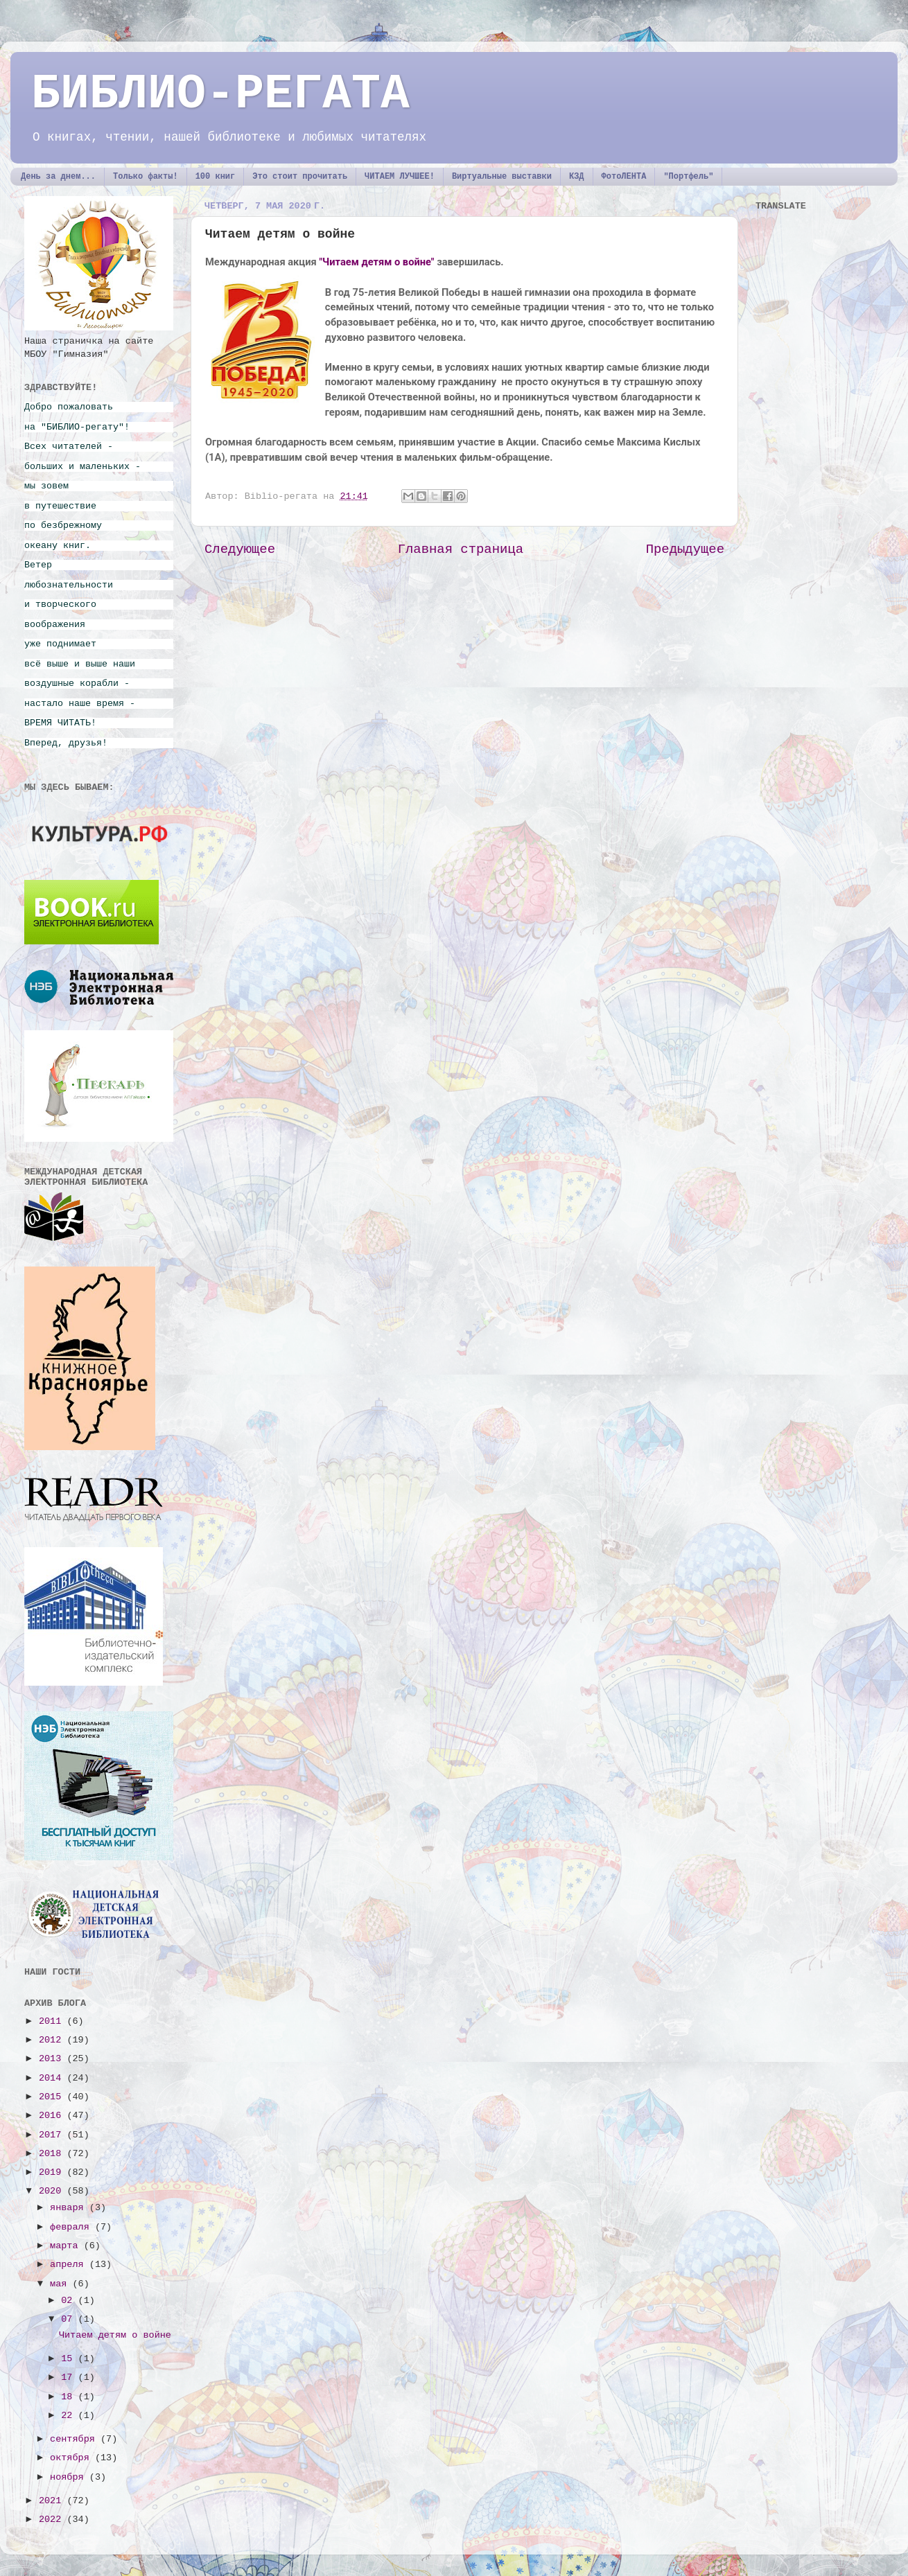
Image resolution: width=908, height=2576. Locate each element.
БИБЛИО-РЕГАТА (220, 94)
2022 (53, 2519)
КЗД (576, 177)
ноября (69, 2477)
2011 (53, 2021)
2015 (53, 2097)
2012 (53, 2040)
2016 (53, 2115)
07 (69, 2319)
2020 (53, 2191)
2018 (53, 2154)
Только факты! (145, 177)
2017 (53, 2135)
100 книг (215, 177)
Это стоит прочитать (299, 177)
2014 (53, 2078)
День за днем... (58, 177)
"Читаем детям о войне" (376, 262)
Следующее (239, 549)
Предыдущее (685, 549)
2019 (53, 2172)
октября (72, 2458)
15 (69, 2359)
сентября (75, 2439)
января (69, 2208)
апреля (69, 2264)
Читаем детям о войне (115, 2335)
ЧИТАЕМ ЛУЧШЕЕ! (400, 177)
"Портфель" (688, 177)
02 (69, 2300)
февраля (72, 2227)
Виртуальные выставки (502, 177)
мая (61, 2284)
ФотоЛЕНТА (624, 177)
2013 (53, 2059)
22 (69, 2415)
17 (69, 2377)
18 (69, 2397)
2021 (53, 2501)
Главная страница (460, 549)
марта (67, 2246)
